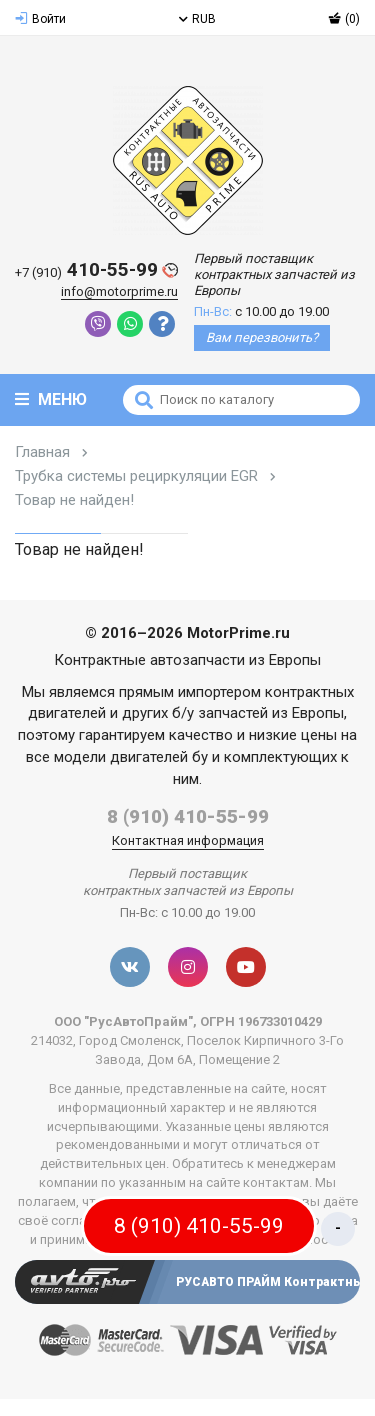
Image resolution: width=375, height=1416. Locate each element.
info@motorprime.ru (119, 291)
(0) (344, 19)
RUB (197, 19)
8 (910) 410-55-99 (188, 816)
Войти (40, 19)
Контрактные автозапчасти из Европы (187, 660)
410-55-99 (96, 270)
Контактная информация (188, 840)
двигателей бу (159, 757)
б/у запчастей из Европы (258, 713)
